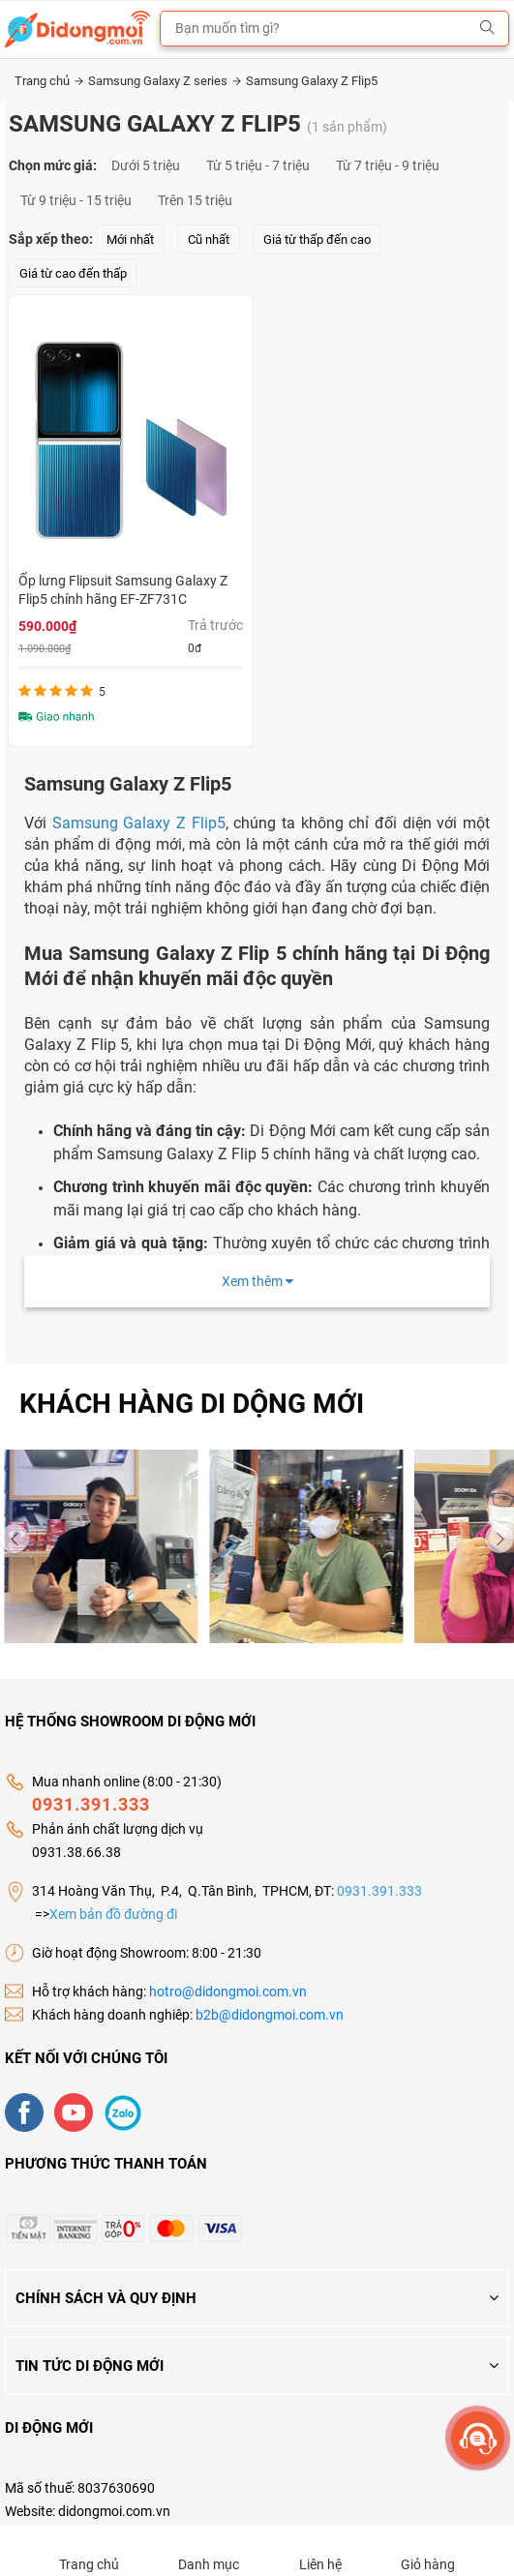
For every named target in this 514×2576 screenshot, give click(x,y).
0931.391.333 (91, 1804)
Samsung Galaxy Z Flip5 (312, 81)
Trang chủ (49, 81)
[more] (477, 2438)
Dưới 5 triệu (145, 165)
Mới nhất (130, 239)
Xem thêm (257, 1281)
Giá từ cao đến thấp (73, 273)
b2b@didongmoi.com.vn (270, 2014)
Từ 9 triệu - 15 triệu (76, 200)
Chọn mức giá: (53, 165)
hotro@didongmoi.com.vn (228, 1991)
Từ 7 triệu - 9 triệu (387, 165)
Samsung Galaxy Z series (164, 81)
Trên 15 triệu (195, 200)
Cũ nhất (208, 239)
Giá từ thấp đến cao (317, 239)
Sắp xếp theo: (51, 239)
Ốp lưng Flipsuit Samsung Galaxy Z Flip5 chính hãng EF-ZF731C (122, 590)
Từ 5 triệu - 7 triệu (258, 165)
